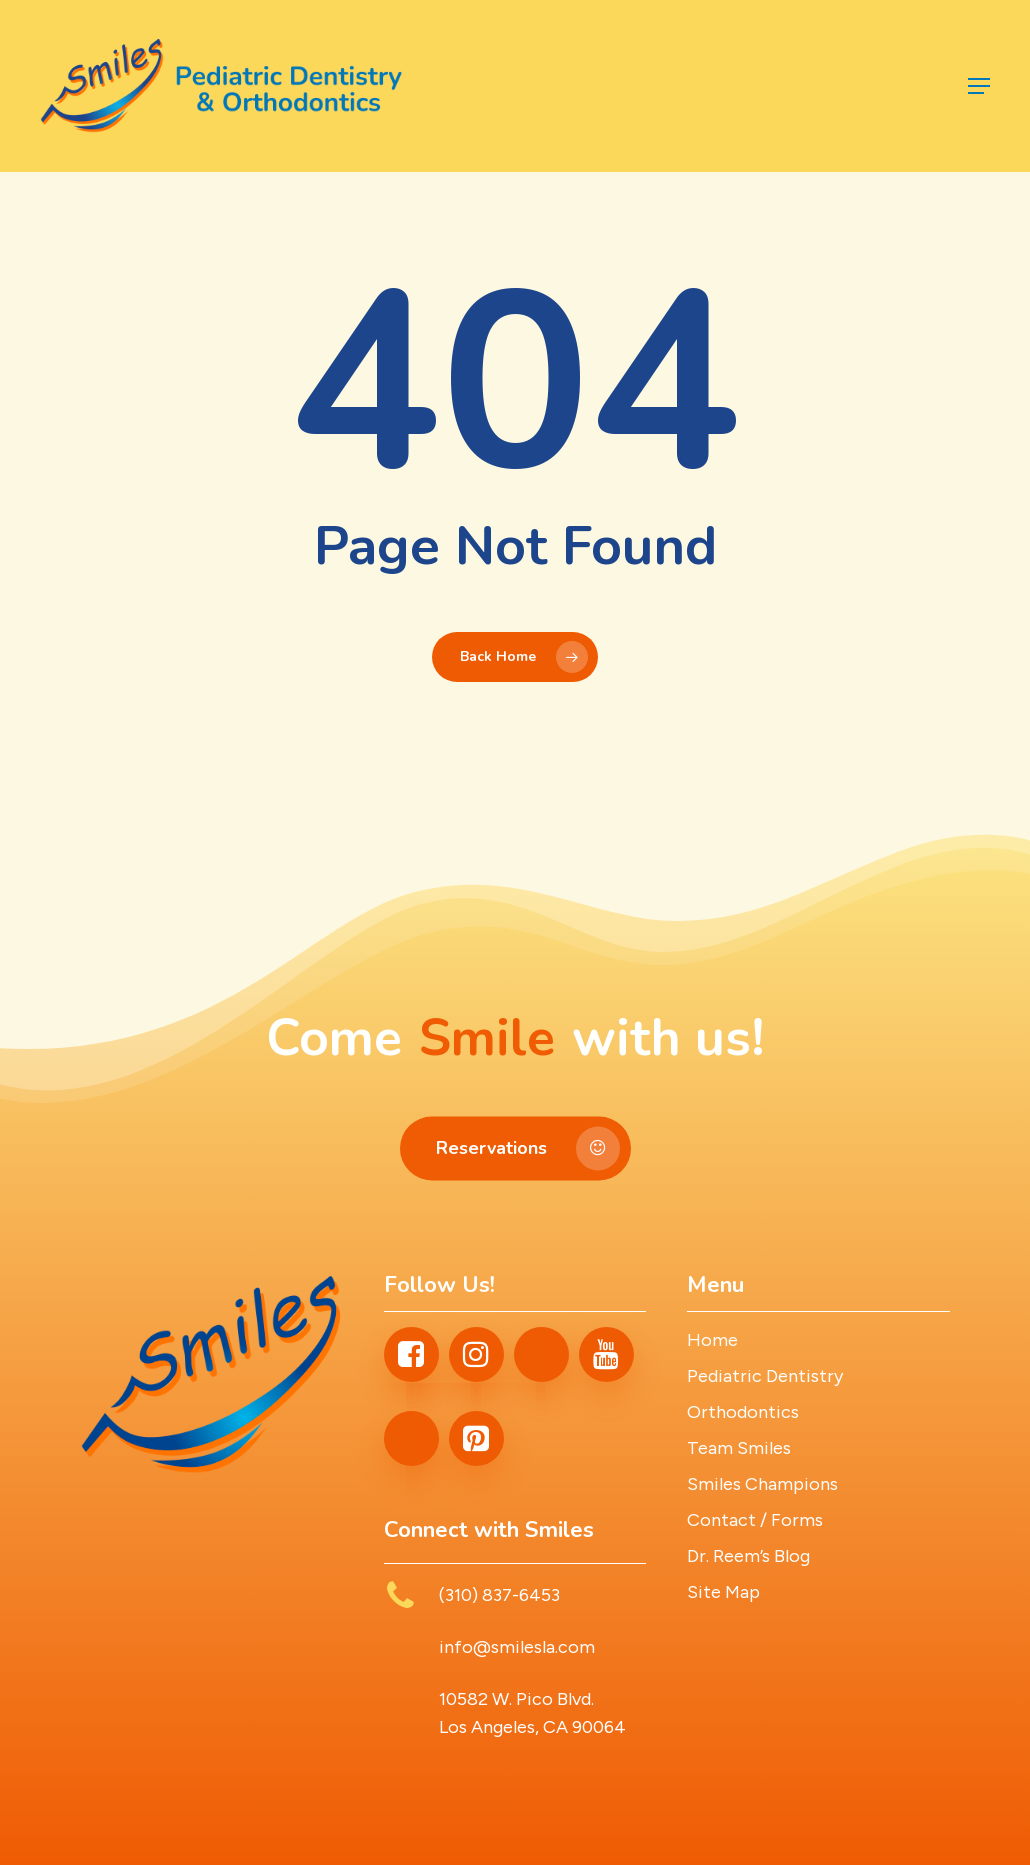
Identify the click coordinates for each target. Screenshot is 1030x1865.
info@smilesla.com (517, 1647)
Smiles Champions (762, 1484)
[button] (979, 86)
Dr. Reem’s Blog (748, 1556)
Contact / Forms (755, 1520)
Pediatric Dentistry (765, 1376)
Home (712, 1340)
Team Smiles (739, 1448)
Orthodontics (743, 1412)
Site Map (723, 1592)
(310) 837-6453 (499, 1595)
